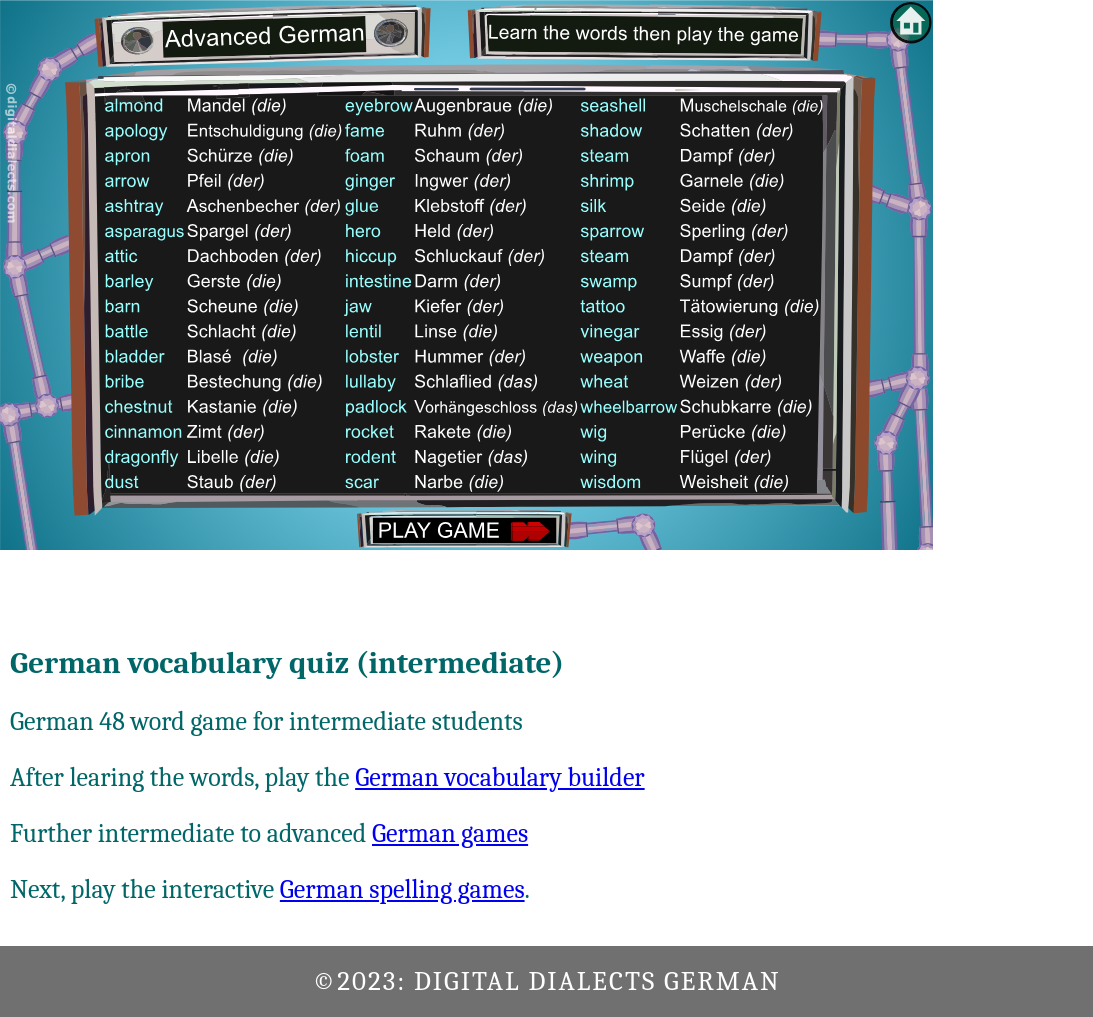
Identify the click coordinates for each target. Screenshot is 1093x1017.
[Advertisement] (1013, 300)
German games (450, 834)
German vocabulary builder (499, 778)
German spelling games (402, 890)
